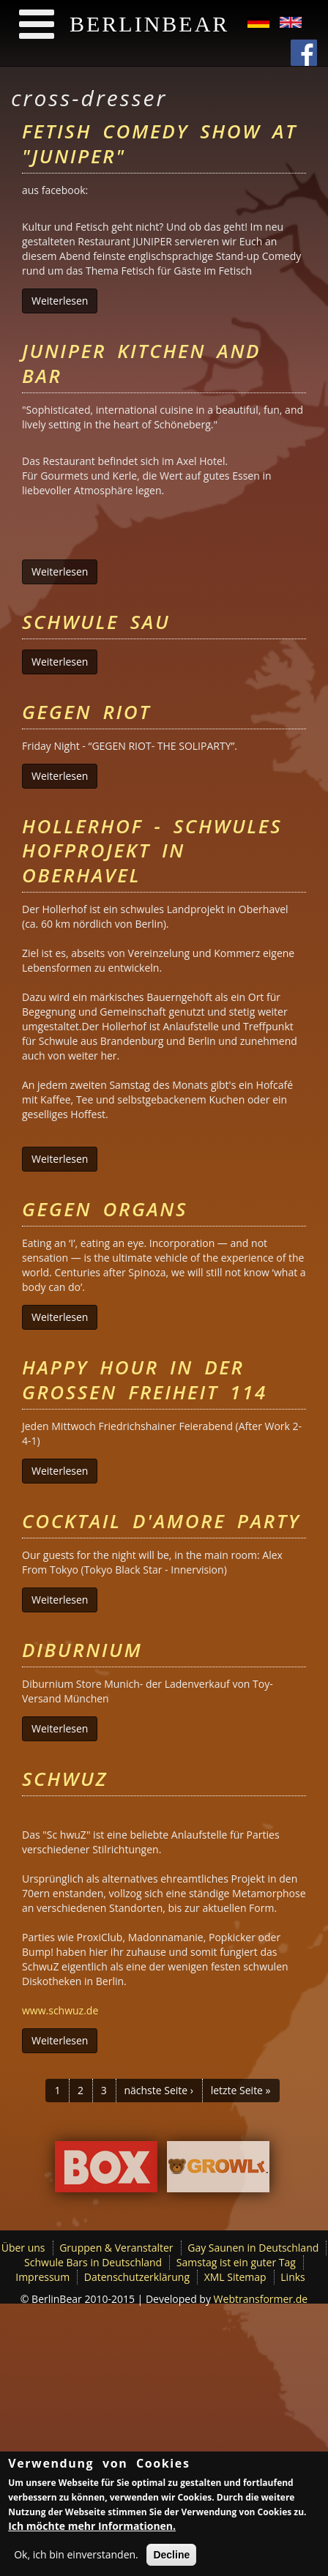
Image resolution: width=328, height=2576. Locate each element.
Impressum (42, 2277)
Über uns (23, 2248)
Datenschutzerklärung (137, 2277)
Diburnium (82, 1650)
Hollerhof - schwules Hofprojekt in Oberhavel (152, 851)
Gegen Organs (104, 1209)
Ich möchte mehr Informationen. (92, 2527)
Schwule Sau (96, 621)
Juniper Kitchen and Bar (141, 363)
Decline (171, 2556)
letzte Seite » (241, 2090)
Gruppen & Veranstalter (116, 2248)
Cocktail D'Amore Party (161, 1521)
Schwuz (65, 1778)
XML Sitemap (235, 2277)
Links (292, 2277)
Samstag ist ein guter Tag (236, 2262)
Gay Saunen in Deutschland (252, 2248)
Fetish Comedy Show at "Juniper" (159, 143)
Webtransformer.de (261, 2299)
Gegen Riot (86, 712)
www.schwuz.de (60, 2010)
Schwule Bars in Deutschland (93, 2262)
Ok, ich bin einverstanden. (76, 2556)
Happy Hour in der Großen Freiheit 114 (144, 1379)
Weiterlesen (64, 301)
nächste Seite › (158, 2090)
